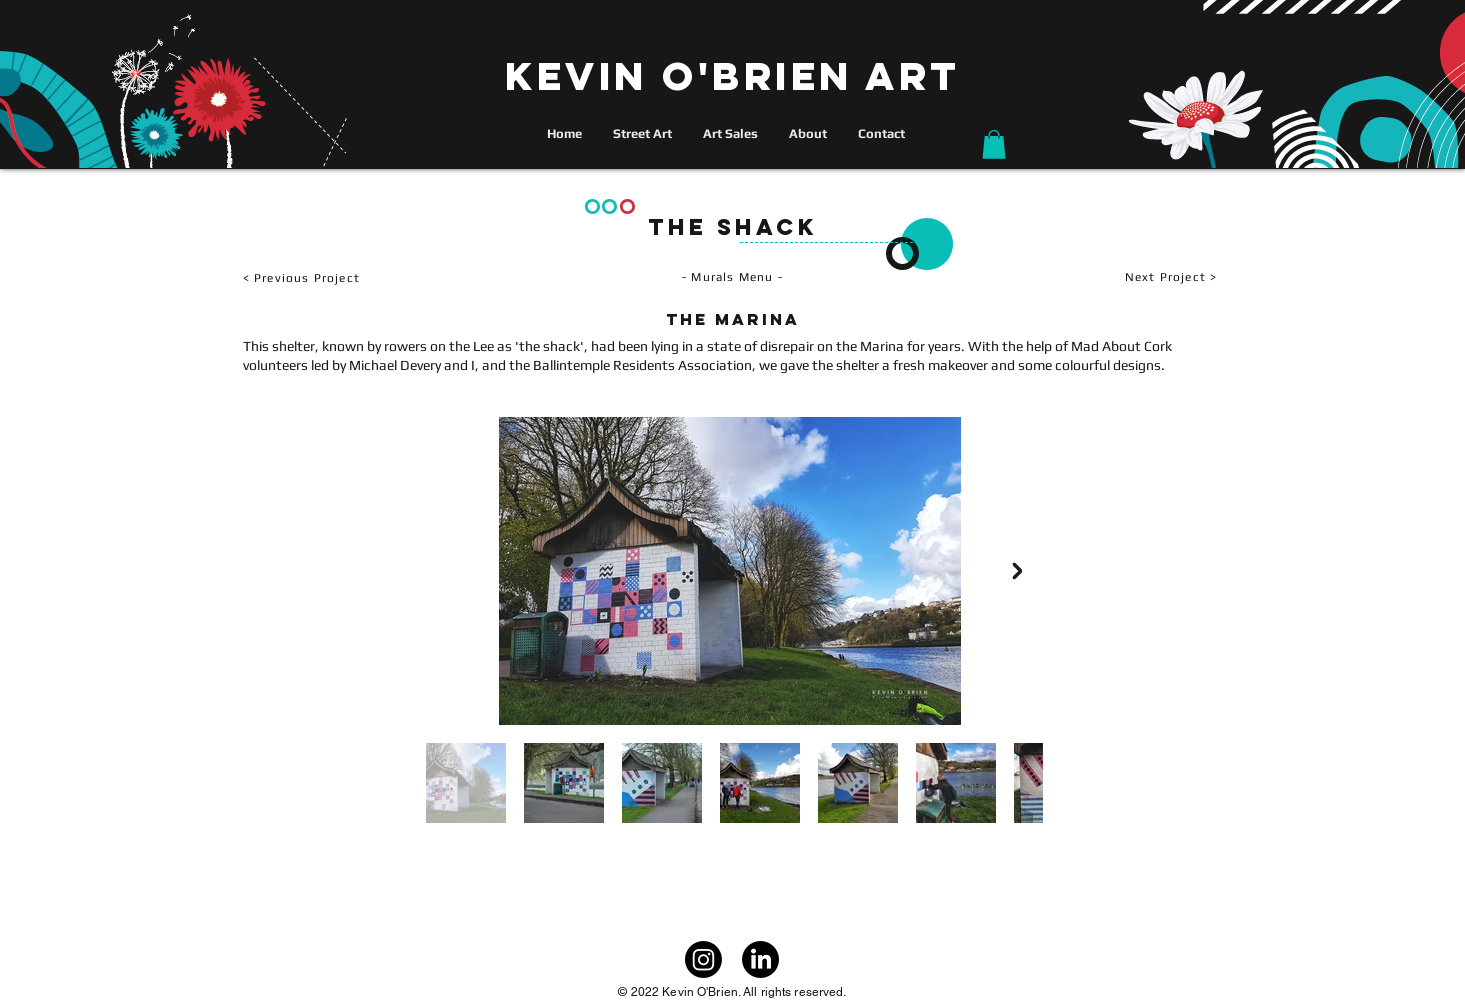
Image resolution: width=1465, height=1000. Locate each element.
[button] (994, 144)
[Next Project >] (1116, 277)
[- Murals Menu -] (733, 277)
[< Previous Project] (361, 278)
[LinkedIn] (760, 959)
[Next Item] (1018, 570)
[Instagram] (703, 959)
